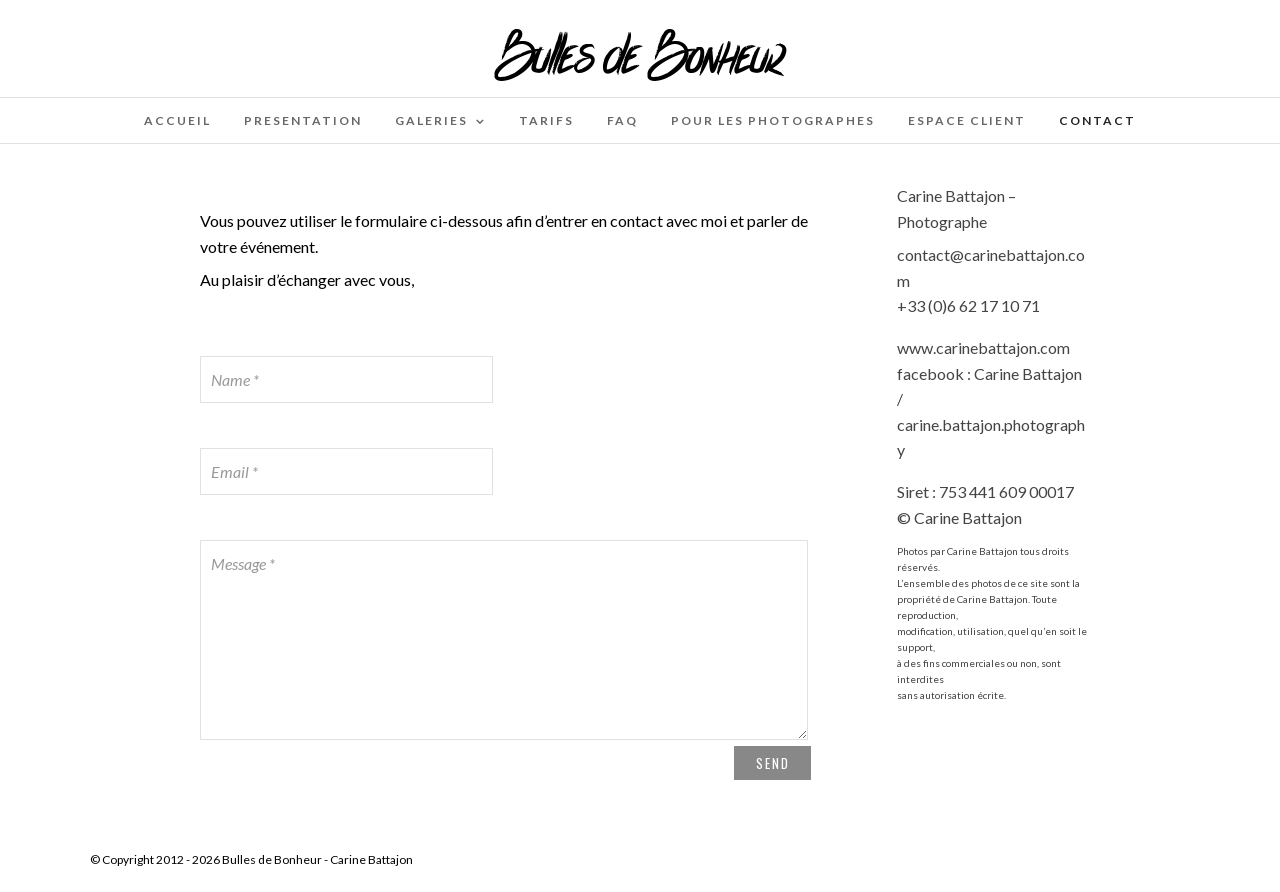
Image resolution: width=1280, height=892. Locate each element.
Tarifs (546, 120)
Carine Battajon (371, 859)
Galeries (431, 120)
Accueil (177, 120)
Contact (1097, 120)
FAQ (622, 120)
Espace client (967, 120)
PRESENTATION (303, 120)
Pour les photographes (773, 120)
